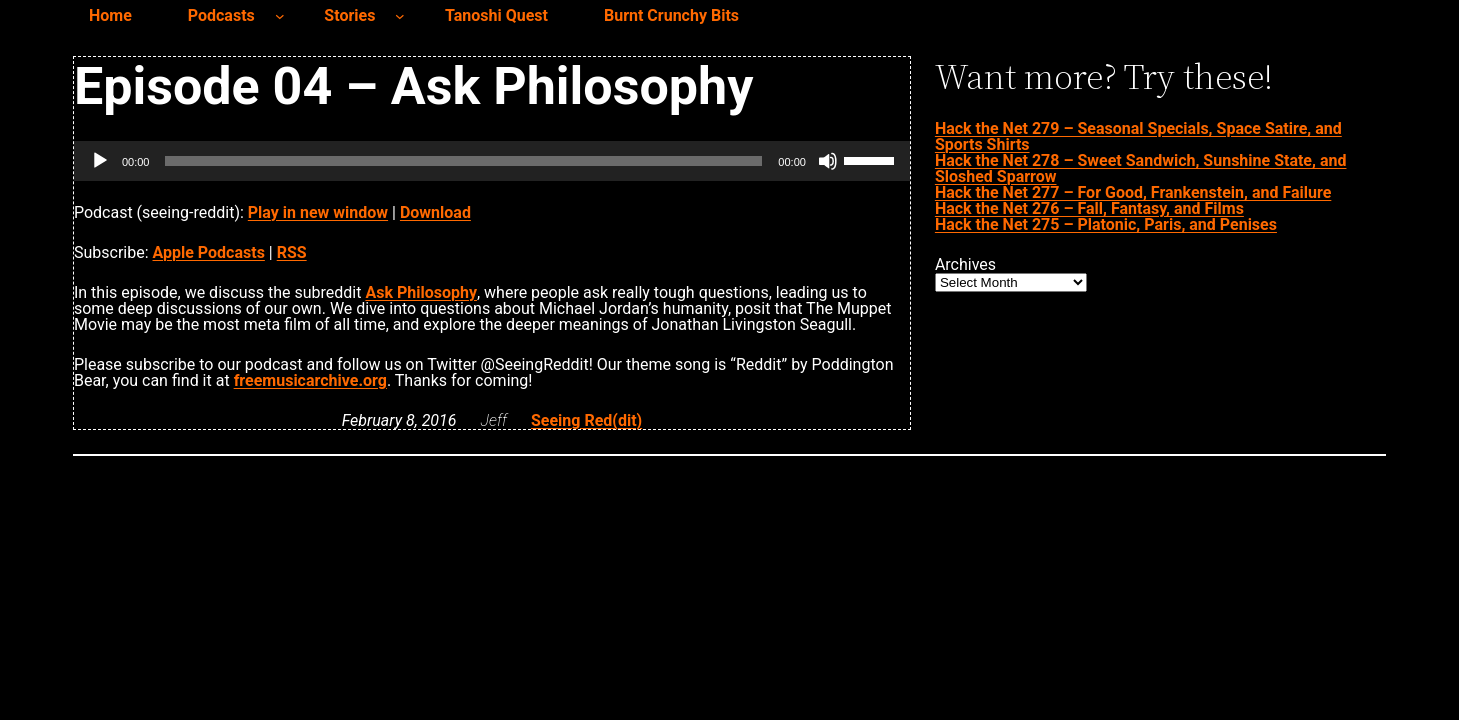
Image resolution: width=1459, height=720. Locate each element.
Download (435, 212)
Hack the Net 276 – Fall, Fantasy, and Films (1089, 208)
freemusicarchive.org (310, 380)
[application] (492, 161)
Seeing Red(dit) (586, 420)
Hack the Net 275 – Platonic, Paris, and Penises (1106, 224)
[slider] (463, 161)
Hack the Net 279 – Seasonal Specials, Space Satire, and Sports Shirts (1138, 136)
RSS (292, 252)
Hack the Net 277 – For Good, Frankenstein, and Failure (1133, 192)
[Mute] (828, 161)
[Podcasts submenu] (280, 16)
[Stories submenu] (400, 16)
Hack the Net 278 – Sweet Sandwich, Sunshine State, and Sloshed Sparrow (1141, 168)
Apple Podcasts (209, 252)
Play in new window (318, 212)
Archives (965, 265)
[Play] (100, 161)
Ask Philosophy (421, 292)
